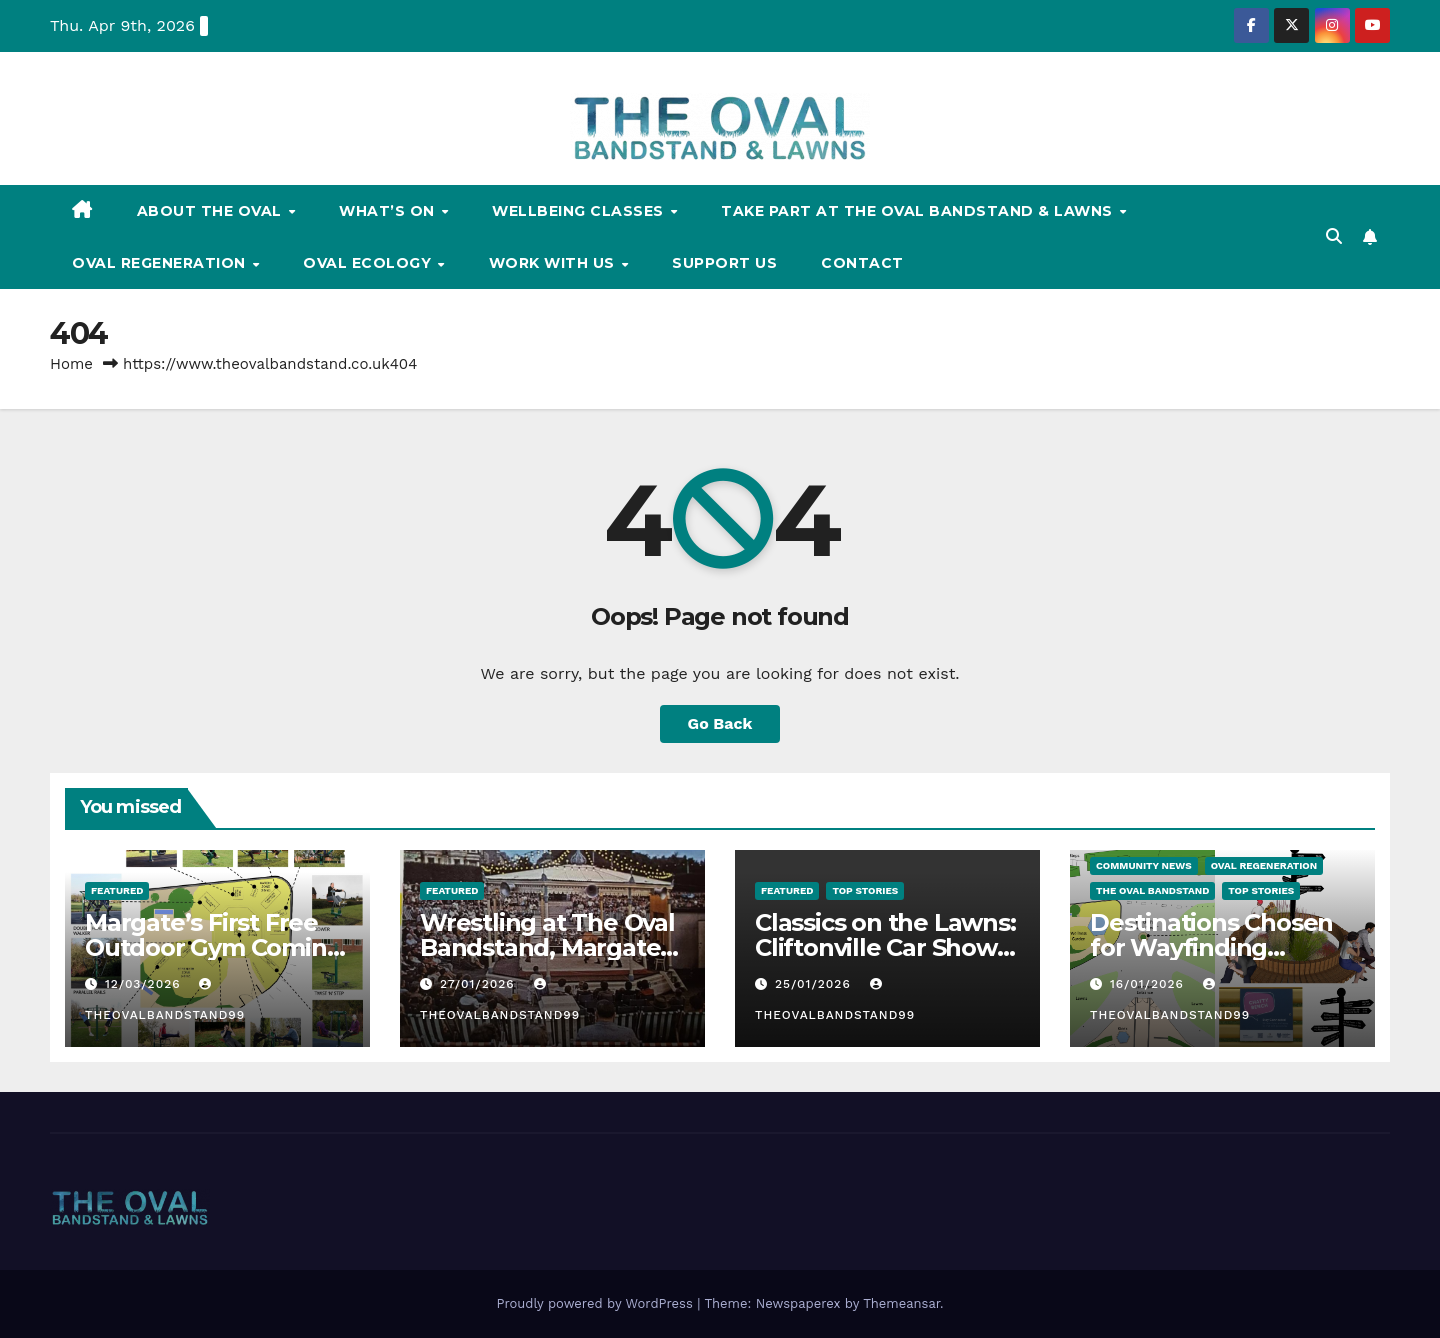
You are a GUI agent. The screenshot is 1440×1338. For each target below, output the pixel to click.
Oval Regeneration (161, 263)
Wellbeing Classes (580, 211)
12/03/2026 (145, 984)
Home (71, 364)
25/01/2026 (815, 984)
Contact (862, 263)
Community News (1144, 865)
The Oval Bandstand (1152, 890)
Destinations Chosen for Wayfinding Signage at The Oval (1211, 947)
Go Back (720, 723)
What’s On (389, 211)
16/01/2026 (1149, 984)
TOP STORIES (865, 890)
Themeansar (901, 1303)
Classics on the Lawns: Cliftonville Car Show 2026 (885, 947)
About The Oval (212, 211)
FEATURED (117, 890)
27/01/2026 (480, 984)
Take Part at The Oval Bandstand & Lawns (919, 211)
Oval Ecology (369, 263)
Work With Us (554, 263)
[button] (1334, 236)
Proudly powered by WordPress (596, 1303)
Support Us (724, 263)
